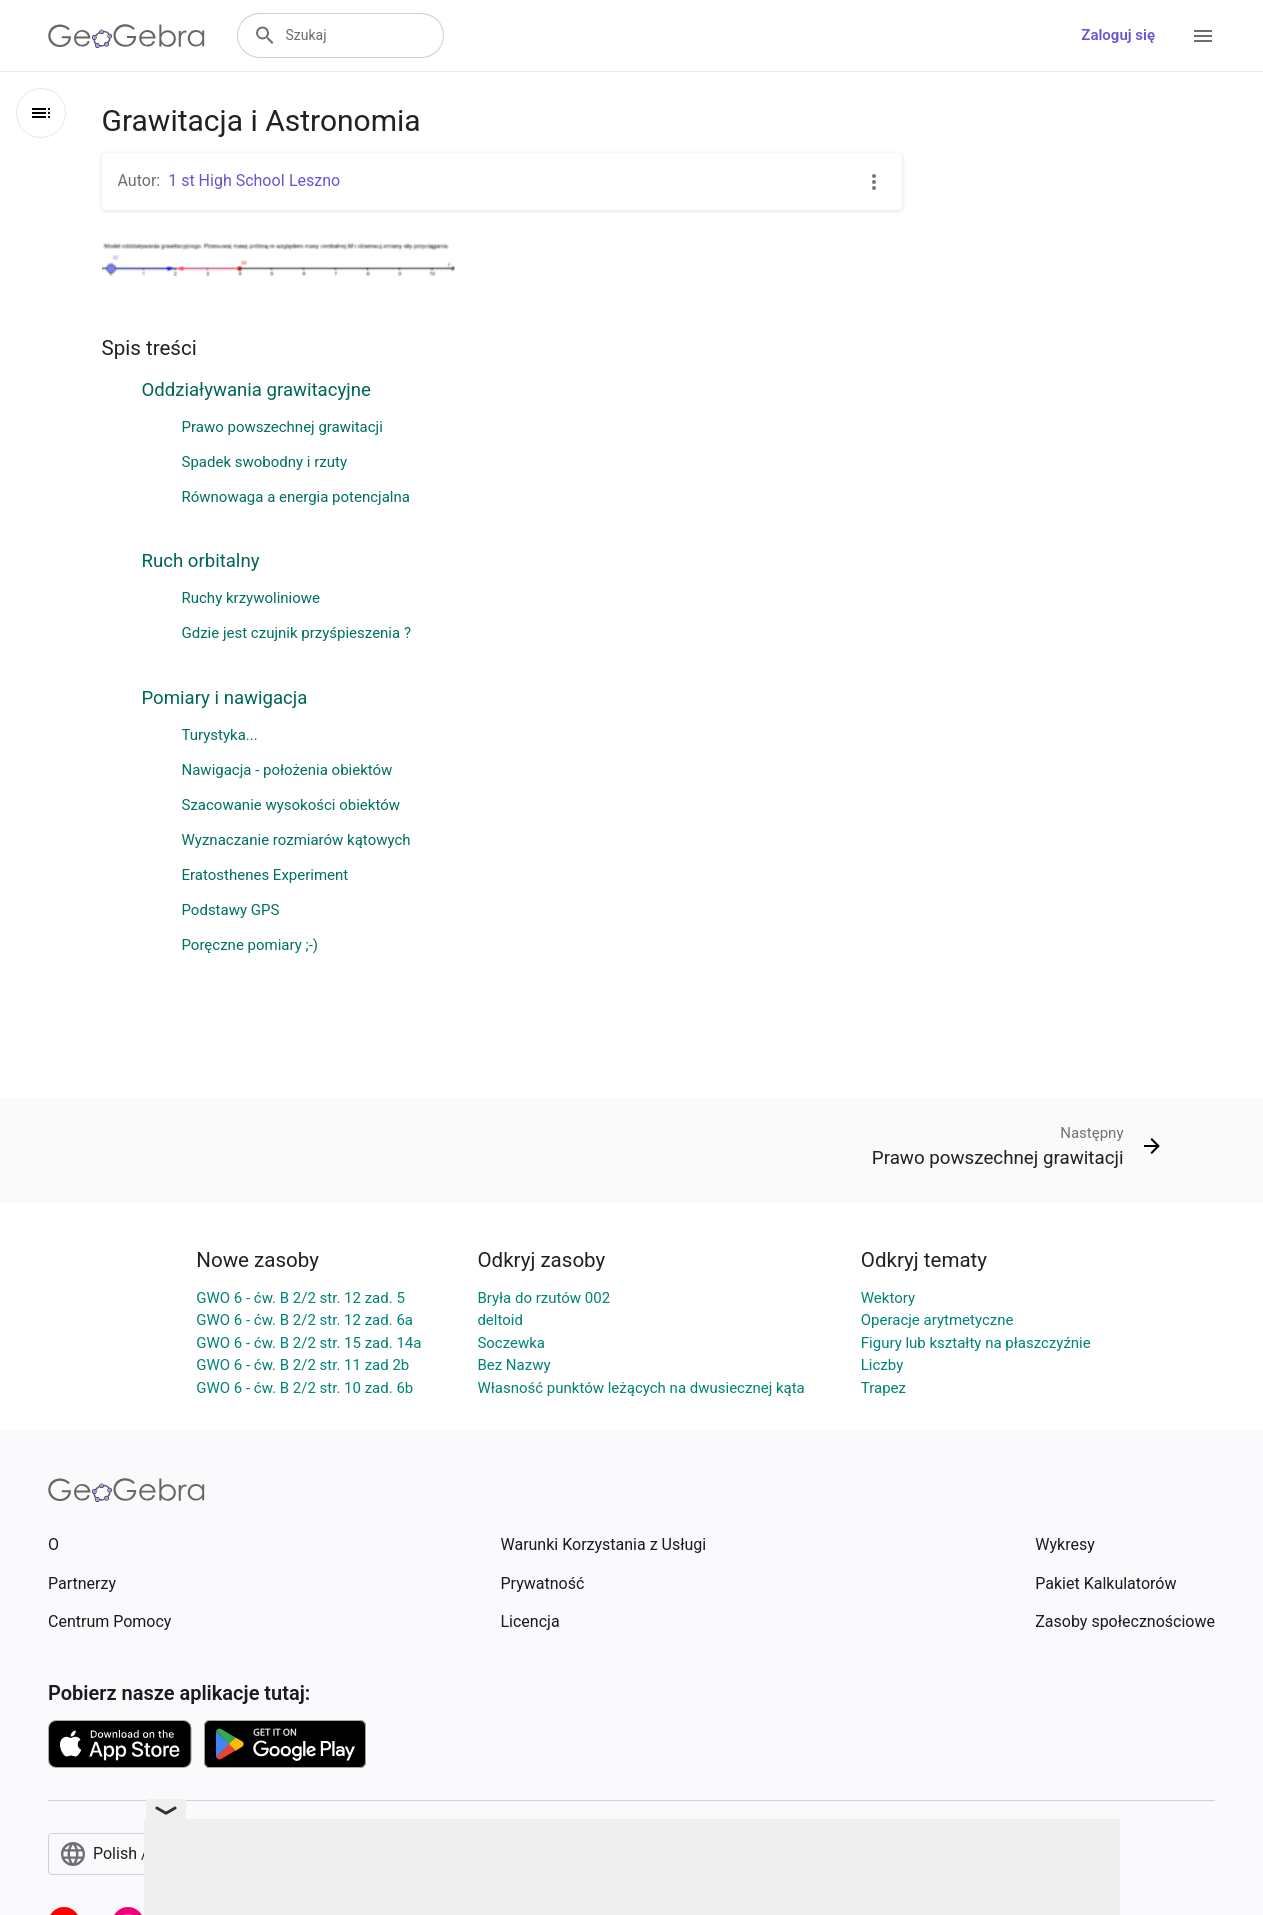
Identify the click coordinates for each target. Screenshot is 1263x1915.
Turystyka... (220, 735)
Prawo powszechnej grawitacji (282, 427)
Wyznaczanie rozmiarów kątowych (296, 840)
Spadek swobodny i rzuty (265, 462)
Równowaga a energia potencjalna (296, 497)
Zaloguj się (1118, 35)
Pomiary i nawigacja (225, 698)
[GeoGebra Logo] (126, 36)
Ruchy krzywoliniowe (251, 598)
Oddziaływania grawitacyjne (256, 390)
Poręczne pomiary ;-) (250, 945)
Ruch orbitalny (201, 561)
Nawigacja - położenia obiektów (287, 770)
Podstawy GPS (231, 910)
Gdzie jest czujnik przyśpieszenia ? (297, 633)
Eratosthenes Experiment (265, 875)
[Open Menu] (1203, 36)
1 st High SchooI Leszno (254, 180)
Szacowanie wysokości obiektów (291, 805)
